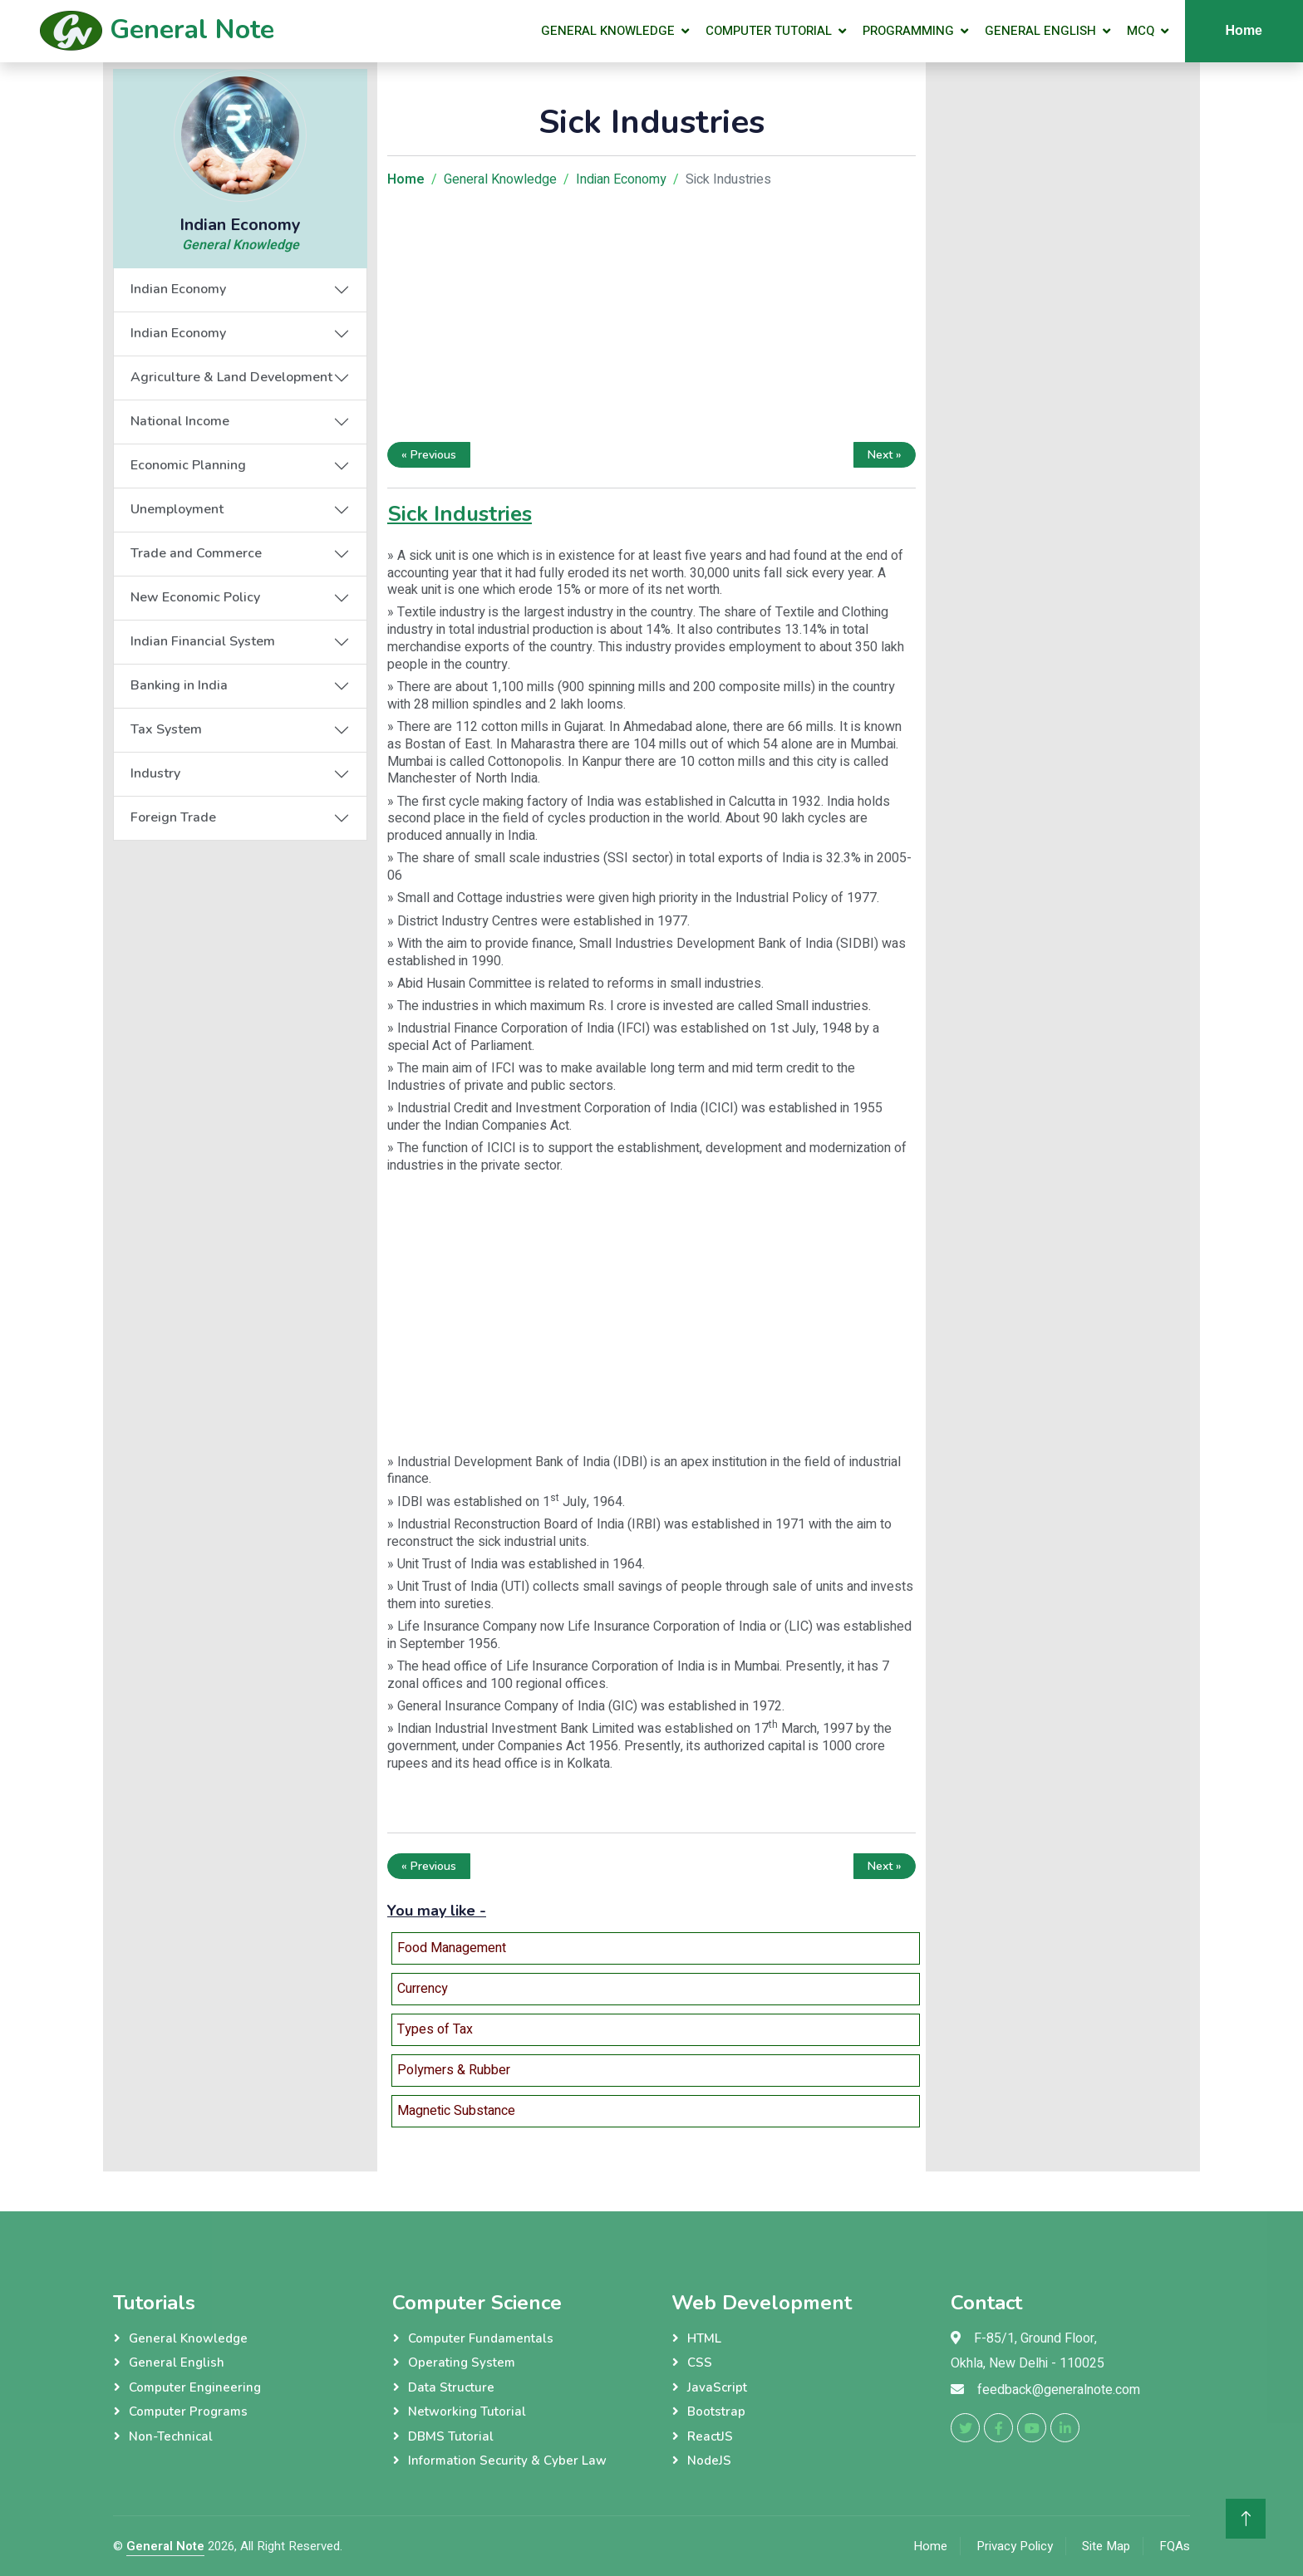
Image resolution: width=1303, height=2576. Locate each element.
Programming (908, 31)
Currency (422, 1989)
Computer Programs (188, 2411)
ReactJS (710, 2436)
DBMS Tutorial (451, 2436)
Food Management (451, 1948)
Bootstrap (716, 2411)
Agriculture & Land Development (231, 377)
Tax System (166, 729)
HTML (704, 2338)
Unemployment (177, 509)
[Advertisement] (651, 319)
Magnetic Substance (456, 2111)
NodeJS (709, 2460)
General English (1040, 31)
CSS (699, 2362)
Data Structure (451, 2387)
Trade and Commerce (196, 553)
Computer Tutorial (769, 31)
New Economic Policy (195, 597)
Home (1244, 30)
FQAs (1174, 2546)
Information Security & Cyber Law (507, 2460)
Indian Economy (178, 289)
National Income (179, 421)
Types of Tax (435, 2029)
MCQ (1140, 31)
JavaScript (717, 2387)
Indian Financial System (202, 641)
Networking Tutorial (467, 2411)
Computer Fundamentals (480, 2338)
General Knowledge (608, 31)
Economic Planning (188, 465)
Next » (885, 455)
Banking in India (179, 685)
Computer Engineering (195, 2387)
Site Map (1106, 2546)
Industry (155, 773)
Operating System (461, 2362)
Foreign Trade (173, 817)
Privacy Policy (1014, 2546)
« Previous (428, 455)
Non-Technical (171, 2436)
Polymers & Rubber (453, 2070)
